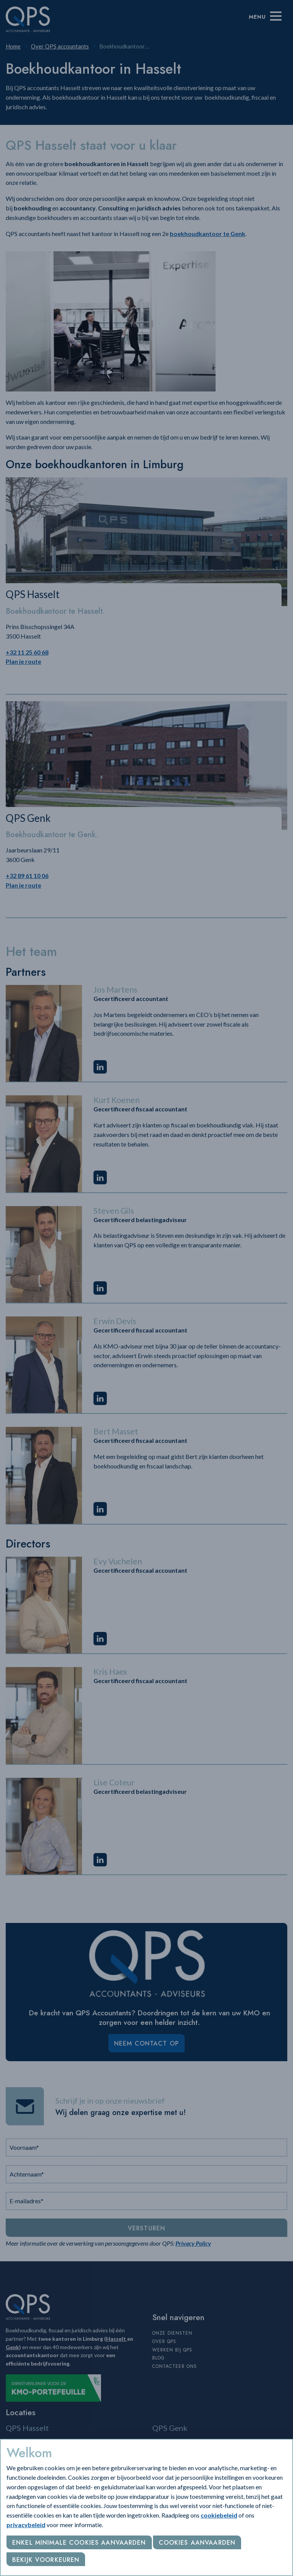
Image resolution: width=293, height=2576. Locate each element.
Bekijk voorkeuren (45, 2559)
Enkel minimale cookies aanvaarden (79, 2542)
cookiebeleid (219, 2515)
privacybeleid (25, 2524)
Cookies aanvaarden (197, 2542)
